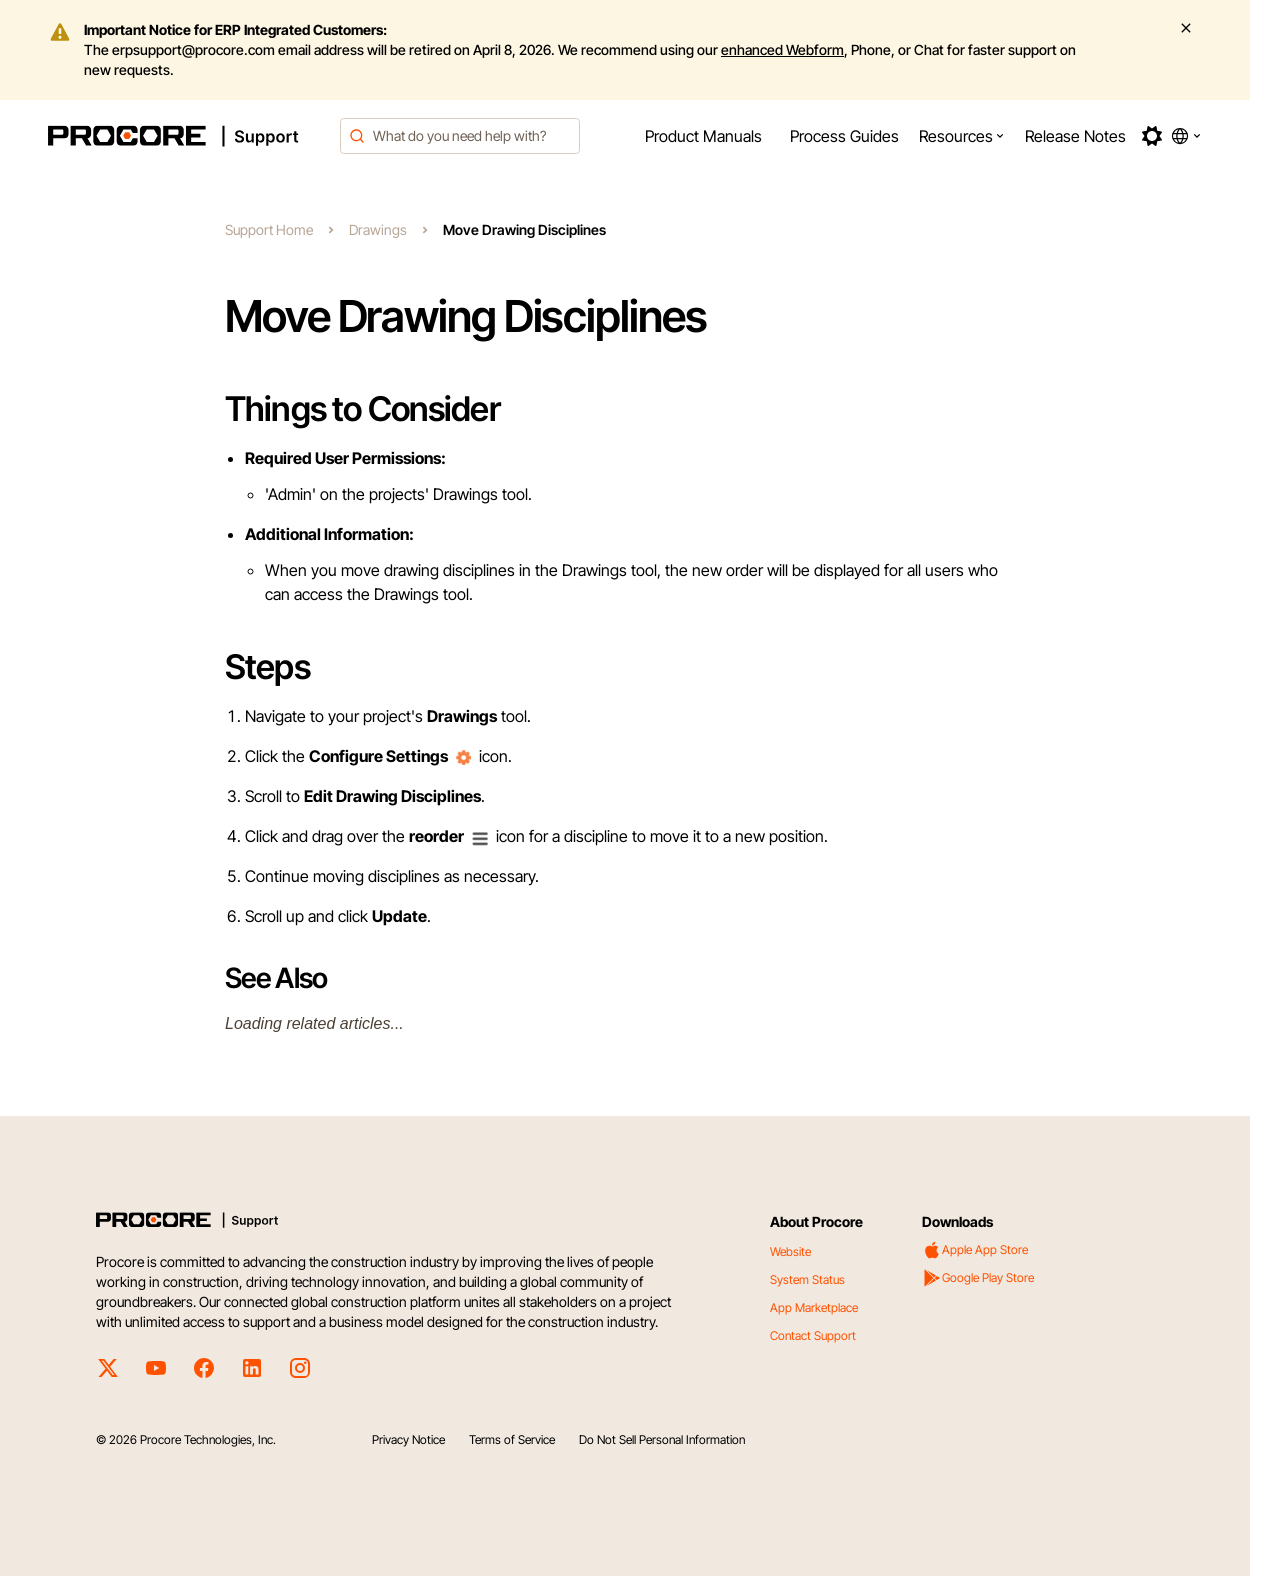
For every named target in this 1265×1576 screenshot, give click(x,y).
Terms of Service (512, 1439)
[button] (962, 136)
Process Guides (844, 136)
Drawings (378, 229)
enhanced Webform (782, 49)
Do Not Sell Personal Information (662, 1439)
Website (790, 1251)
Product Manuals (703, 136)
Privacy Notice (408, 1439)
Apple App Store (975, 1250)
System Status (807, 1279)
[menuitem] (703, 136)
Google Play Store (978, 1278)
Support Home (269, 229)
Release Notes (1075, 136)
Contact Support (813, 1335)
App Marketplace (814, 1307)
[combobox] (460, 136)
